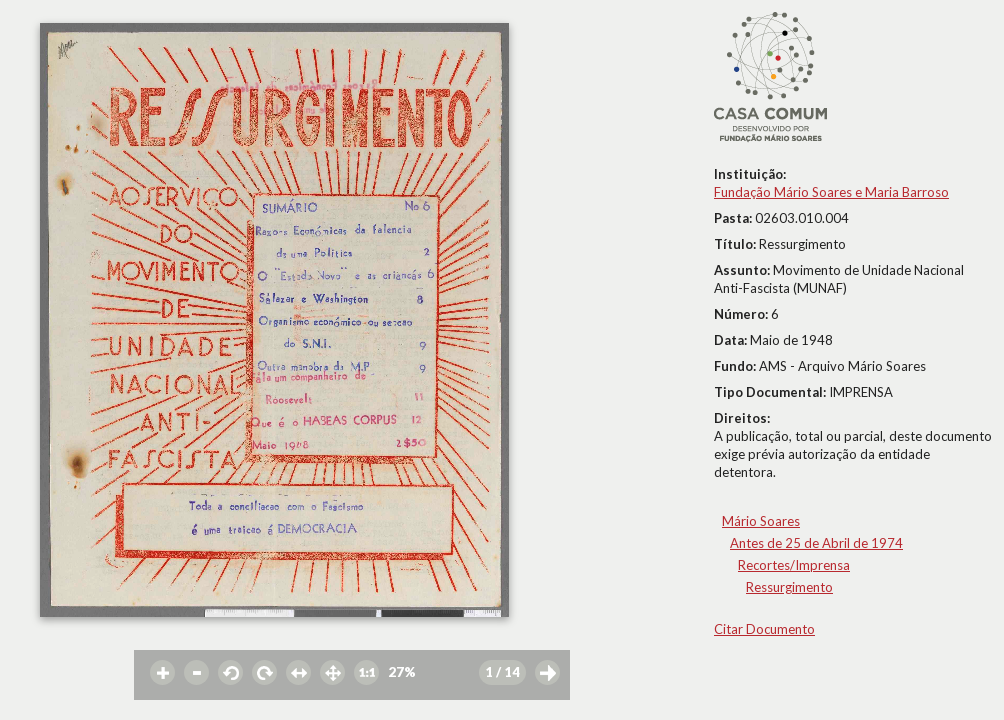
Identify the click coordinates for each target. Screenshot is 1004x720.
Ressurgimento (789, 587)
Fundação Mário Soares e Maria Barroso (831, 192)
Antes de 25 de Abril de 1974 (816, 543)
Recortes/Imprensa (794, 565)
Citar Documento (764, 629)
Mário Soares (761, 521)
